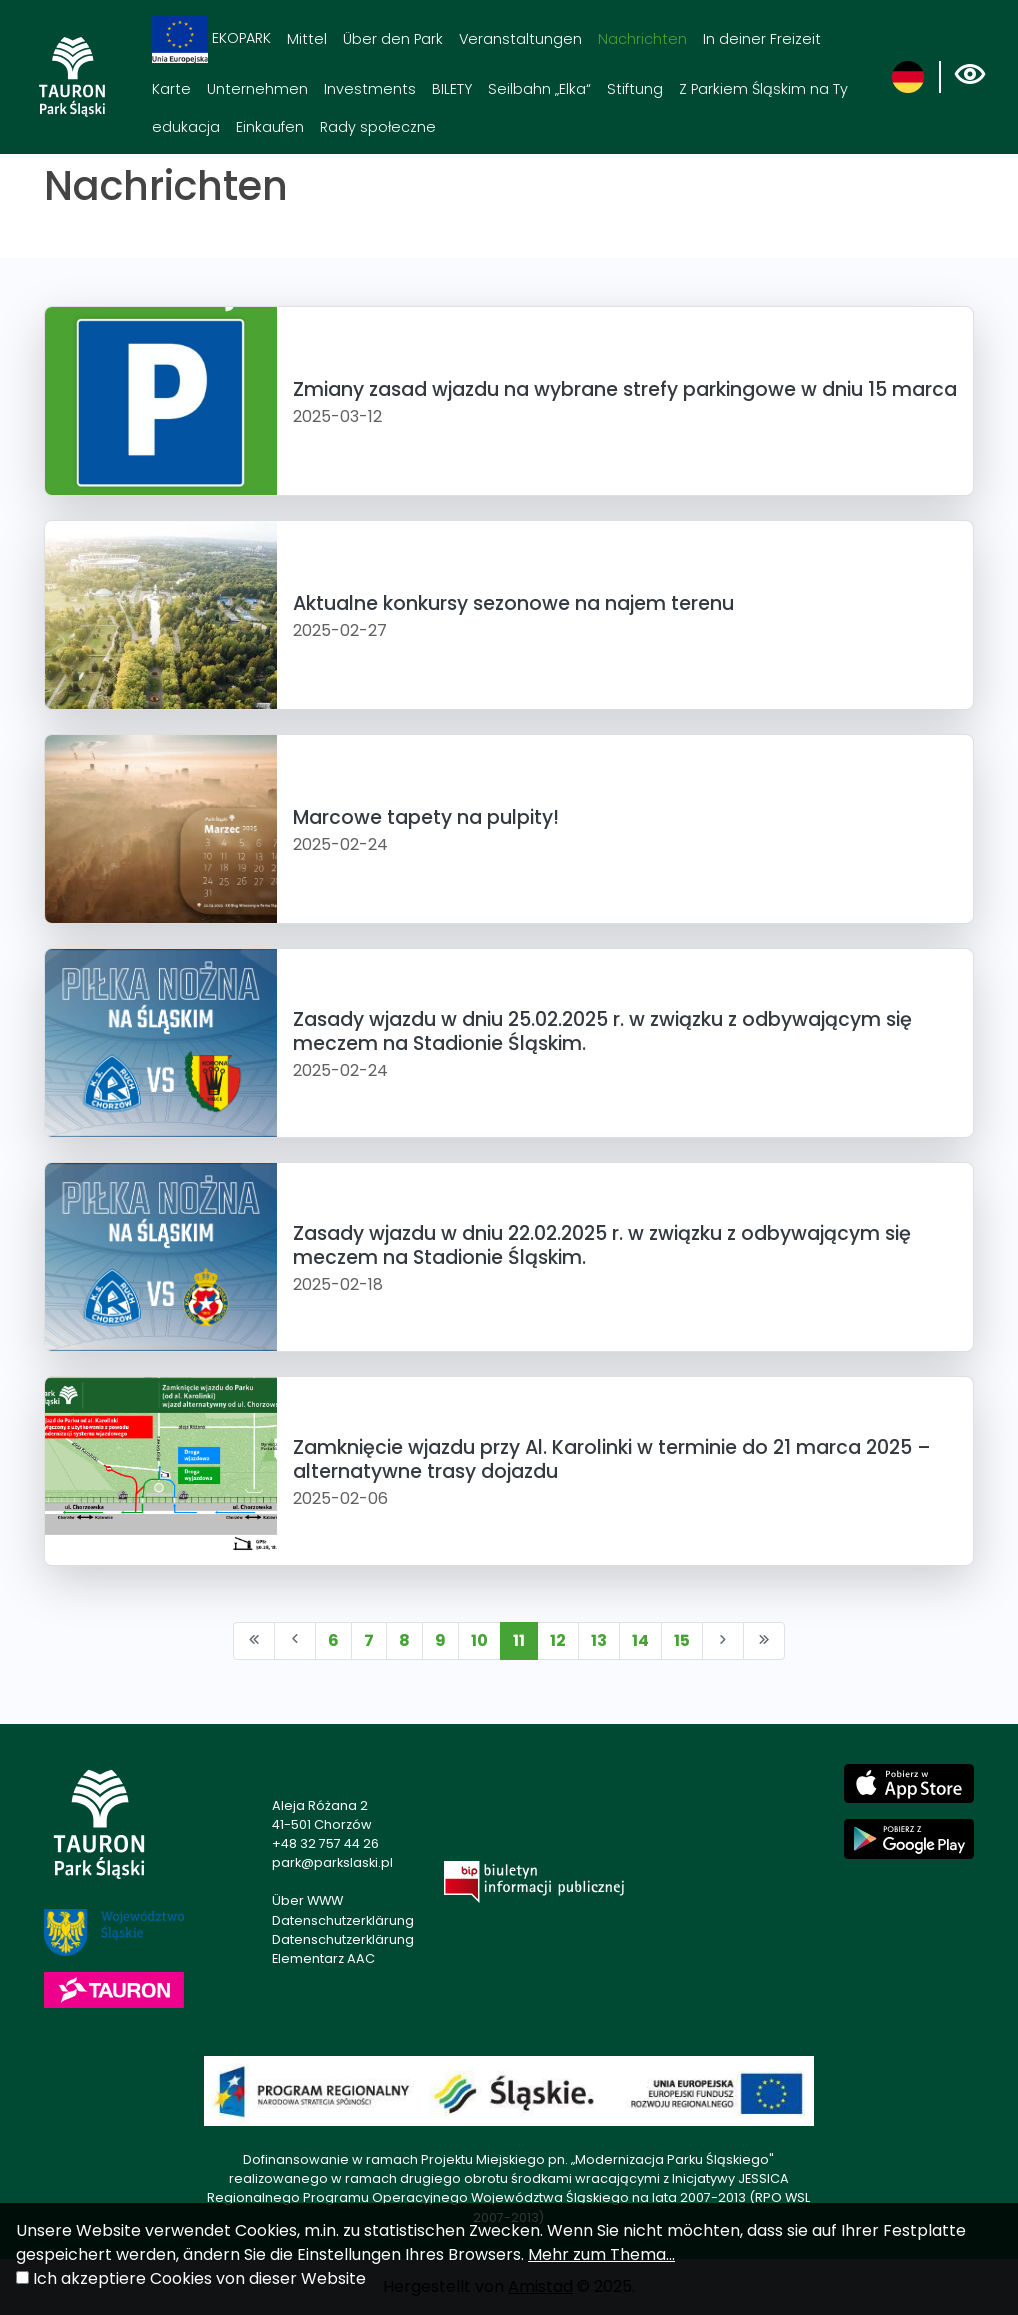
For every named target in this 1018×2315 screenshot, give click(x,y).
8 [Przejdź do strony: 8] (404, 1640)
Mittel (307, 39)
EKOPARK (211, 39)
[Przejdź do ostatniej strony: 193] (764, 1641)
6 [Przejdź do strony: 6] (333, 1640)
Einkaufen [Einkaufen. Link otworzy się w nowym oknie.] (270, 127)
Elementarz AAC (323, 1958)
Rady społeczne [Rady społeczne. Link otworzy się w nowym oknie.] (378, 127)
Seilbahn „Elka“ (539, 89)
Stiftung (635, 89)
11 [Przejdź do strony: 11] (519, 1640)
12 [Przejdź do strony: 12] (558, 1640)
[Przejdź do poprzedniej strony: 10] (295, 1641)
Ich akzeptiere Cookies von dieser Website (199, 2278)
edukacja (186, 127)
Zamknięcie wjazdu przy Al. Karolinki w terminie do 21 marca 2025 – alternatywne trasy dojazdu (612, 1459)
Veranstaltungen (520, 39)
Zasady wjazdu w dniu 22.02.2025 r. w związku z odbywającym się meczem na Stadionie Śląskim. (602, 1245)
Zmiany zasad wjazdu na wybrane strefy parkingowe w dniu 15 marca (625, 389)
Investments (370, 89)
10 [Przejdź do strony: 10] (479, 1640)
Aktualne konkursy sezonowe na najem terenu (513, 603)
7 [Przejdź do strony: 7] (369, 1640)
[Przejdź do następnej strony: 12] (723, 1641)
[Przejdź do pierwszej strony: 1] (254, 1641)
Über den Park (393, 39)
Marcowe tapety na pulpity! (426, 817)
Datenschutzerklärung (343, 1920)
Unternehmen (257, 89)
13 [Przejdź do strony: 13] (599, 1640)
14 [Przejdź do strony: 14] (640, 1640)
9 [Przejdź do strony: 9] (440, 1640)
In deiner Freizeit (762, 39)
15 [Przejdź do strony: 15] (682, 1640)
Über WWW (307, 1900)
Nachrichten (642, 39)
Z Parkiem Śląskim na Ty (763, 89)
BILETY (452, 89)
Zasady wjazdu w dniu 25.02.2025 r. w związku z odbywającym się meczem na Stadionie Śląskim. (602, 1031)
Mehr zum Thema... (601, 2254)
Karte (171, 89)
